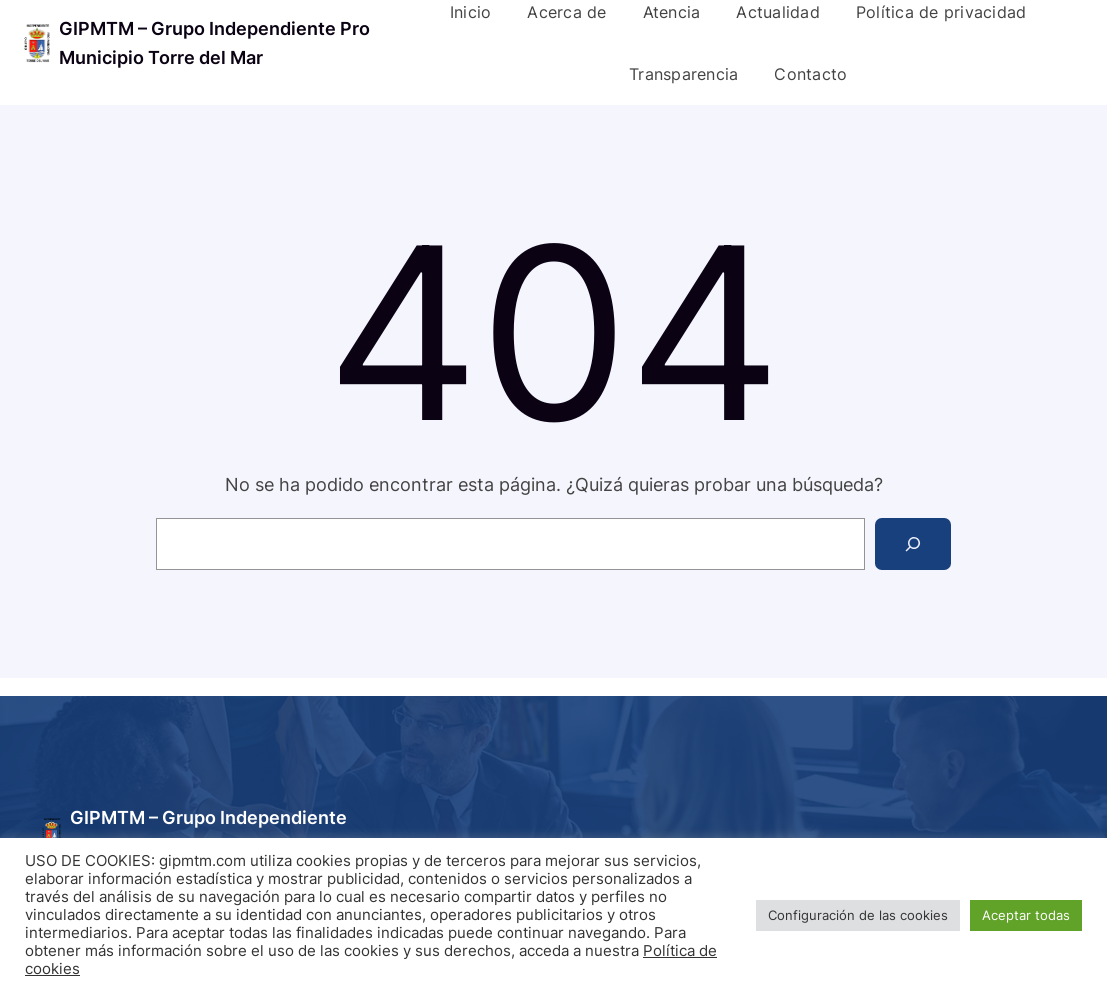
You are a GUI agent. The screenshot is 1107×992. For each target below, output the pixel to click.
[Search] (913, 544)
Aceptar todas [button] (1026, 915)
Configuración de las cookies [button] (858, 915)
